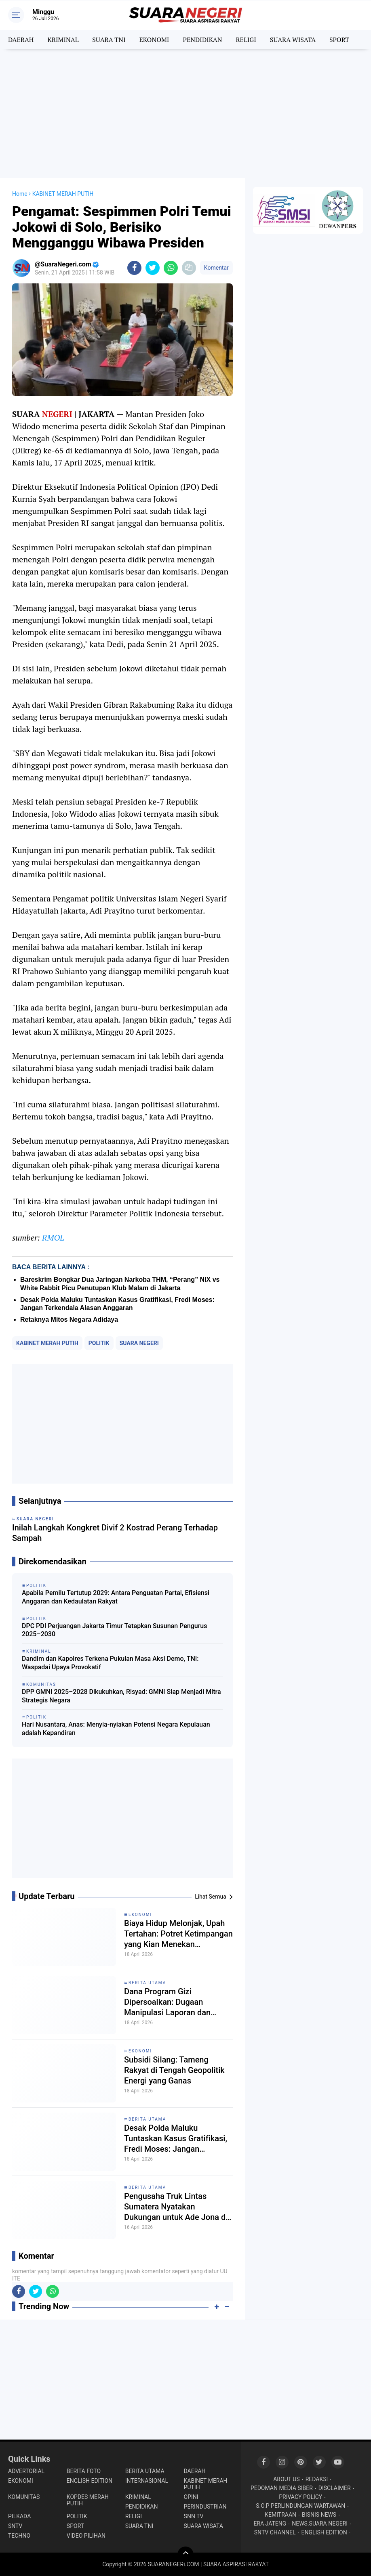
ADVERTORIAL (26, 2471)
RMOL (53, 1237)
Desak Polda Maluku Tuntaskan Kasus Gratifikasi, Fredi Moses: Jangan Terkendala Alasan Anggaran (176, 2138)
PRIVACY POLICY (300, 2497)
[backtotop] (185, 2555)
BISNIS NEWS (319, 2514)
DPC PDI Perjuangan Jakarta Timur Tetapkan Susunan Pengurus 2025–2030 (114, 1630)
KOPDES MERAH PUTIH (88, 2500)
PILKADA (19, 2516)
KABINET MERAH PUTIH (47, 1343)
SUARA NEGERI (139, 1343)
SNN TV (194, 2516)
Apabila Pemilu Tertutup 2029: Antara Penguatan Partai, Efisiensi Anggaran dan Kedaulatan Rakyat (115, 1597)
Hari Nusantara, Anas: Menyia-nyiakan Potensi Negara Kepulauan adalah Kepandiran (116, 1729)
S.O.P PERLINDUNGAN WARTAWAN (300, 2506)
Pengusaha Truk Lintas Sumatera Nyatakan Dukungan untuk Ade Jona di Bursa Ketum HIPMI (176, 2206)
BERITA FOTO (84, 2471)
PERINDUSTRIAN (205, 2506)
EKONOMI (154, 39)
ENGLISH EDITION (89, 2480)
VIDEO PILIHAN (86, 2535)
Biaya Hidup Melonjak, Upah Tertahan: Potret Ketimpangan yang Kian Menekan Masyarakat (178, 1933)
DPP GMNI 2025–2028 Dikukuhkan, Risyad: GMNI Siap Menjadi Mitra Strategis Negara (121, 1696)
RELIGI (246, 39)
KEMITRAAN (280, 2514)
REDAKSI (317, 2479)
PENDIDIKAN (202, 39)
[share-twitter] (152, 268)
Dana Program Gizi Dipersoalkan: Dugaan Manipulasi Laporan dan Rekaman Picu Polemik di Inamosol (170, 2002)
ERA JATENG (269, 2523)
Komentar (216, 267)
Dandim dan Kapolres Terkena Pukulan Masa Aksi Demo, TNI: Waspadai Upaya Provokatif (110, 1663)
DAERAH (21, 39)
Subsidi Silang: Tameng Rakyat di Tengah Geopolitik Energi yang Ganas (174, 2070)
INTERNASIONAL (146, 2480)
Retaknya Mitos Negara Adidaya (69, 1319)
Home (19, 194)
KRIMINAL (62, 39)
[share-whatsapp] (171, 268)
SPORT (339, 39)
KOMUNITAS (24, 2497)
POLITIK (99, 1343)
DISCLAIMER (334, 2488)
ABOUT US (286, 2479)
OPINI (191, 2497)
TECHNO (19, 2535)
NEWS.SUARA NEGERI (320, 2523)
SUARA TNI (108, 39)
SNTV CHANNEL (275, 2532)
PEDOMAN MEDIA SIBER (282, 2488)
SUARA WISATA (293, 39)
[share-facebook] (134, 268)
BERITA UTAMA (147, 1983)
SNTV (15, 2526)
